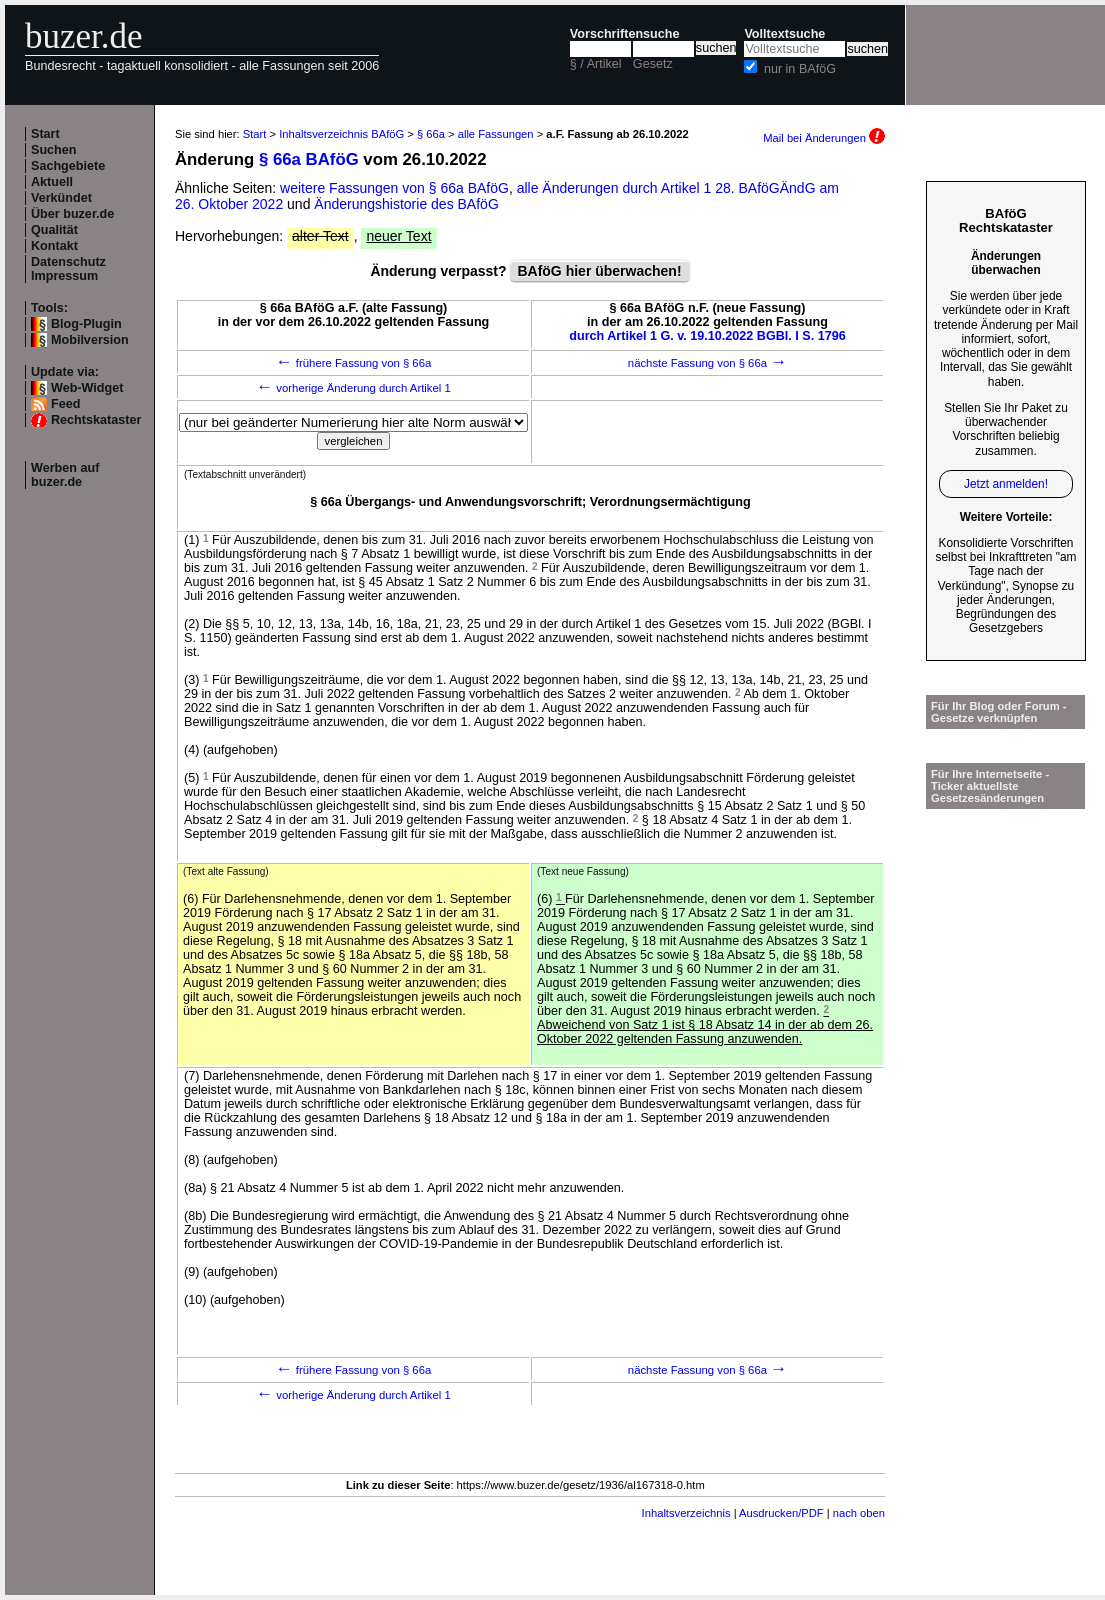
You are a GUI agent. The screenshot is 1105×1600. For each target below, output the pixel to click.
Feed (65, 404)
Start (45, 134)
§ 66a (431, 134)
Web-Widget (87, 388)
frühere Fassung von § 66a (354, 363)
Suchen (54, 150)
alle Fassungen (496, 134)
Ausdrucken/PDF (781, 1513)
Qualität (54, 230)
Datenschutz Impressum (68, 269)
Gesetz (653, 64)
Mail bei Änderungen (824, 138)
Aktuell (52, 182)
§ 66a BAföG (309, 159)
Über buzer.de (72, 214)
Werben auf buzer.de (65, 475)
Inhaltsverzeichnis (686, 1513)
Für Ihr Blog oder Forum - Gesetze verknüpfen (999, 712)
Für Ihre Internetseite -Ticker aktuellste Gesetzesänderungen (990, 786)
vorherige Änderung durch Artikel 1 (353, 388)
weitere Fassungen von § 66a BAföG (394, 188)
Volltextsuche (784, 34)
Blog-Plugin (86, 324)
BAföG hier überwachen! (599, 271)
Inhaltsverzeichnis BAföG (341, 134)
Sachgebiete (68, 166)
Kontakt (54, 246)
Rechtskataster (96, 420)
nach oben (859, 1513)
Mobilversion (90, 340)
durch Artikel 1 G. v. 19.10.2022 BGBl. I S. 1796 (707, 336)
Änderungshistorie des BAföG (406, 204)
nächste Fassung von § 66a (707, 363)
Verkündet (61, 198)
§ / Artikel (596, 64)
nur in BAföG (800, 69)
